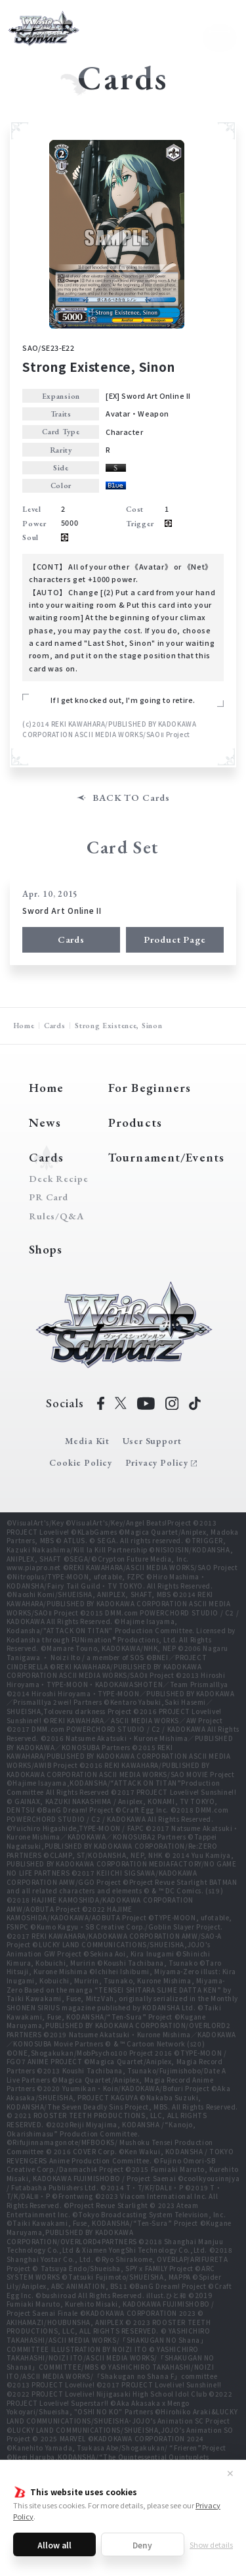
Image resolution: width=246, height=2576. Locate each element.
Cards (71, 939)
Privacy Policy (156, 1462)
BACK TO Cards (130, 798)
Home (24, 1025)
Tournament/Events (166, 1157)
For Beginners (149, 1087)
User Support (152, 1441)
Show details (211, 2544)
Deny (142, 2544)
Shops (46, 1249)
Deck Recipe (56, 1179)
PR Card (48, 1197)
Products (135, 1122)
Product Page (175, 939)
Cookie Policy (80, 1462)
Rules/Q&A (56, 1216)
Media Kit (87, 1441)
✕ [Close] (230, 2472)
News (45, 1122)
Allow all (54, 2544)
